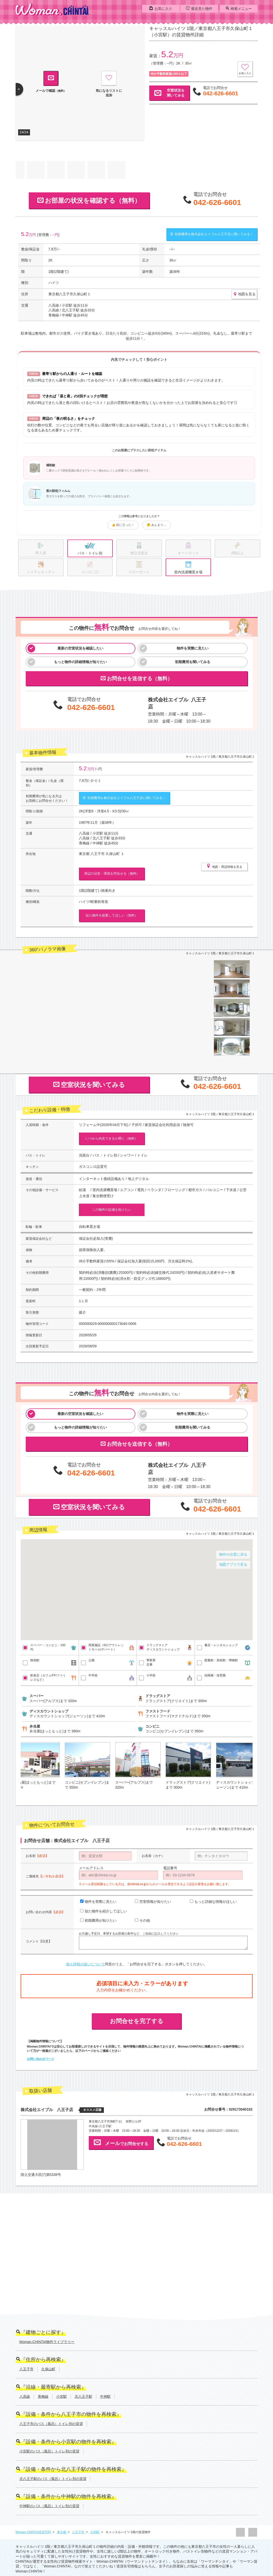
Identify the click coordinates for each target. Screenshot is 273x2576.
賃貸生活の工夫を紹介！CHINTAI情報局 (118, 2564)
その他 (142, 1922)
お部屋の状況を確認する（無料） (89, 201)
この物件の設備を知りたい (111, 1211)
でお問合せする (121, 2107)
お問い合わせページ (40, 2024)
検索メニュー (238, 8)
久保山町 (48, 2334)
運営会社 (26, 2549)
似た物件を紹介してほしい (103, 1912)
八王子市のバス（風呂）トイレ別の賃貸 (51, 2389)
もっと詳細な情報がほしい (213, 1903)
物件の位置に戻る (233, 1556)
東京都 (62, 2497)
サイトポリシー (201, 2549)
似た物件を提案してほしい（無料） (111, 917)
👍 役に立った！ (123, 526)
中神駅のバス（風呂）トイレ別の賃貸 (49, 2471)
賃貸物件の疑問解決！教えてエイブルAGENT (51, 2564)
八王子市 (26, 2334)
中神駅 (105, 2361)
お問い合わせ (84, 2549)
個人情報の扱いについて (85, 1965)
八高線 (24, 2361)
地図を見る (244, 295)
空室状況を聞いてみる (169, 92)
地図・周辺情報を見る (224, 867)
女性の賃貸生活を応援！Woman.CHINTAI (182, 2564)
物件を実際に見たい (98, 1903)
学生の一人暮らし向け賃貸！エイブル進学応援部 (53, 2569)
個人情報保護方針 (53, 2549)
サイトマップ (111, 2549)
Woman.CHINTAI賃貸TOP (34, 2497)
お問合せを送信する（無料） (136, 680)
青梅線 (43, 2361)
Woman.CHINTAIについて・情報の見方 (155, 2549)
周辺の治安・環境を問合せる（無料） (112, 875)
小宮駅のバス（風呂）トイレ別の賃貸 (49, 2416)
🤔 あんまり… (156, 526)
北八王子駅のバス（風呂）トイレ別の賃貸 (52, 2443)
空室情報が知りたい (153, 1903)
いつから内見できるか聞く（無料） (111, 1140)
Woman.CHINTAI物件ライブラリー (47, 2306)
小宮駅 (61, 2361)
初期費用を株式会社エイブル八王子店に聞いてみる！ (211, 236)
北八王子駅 (83, 2361)
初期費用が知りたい (98, 1922)
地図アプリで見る (233, 1566)
